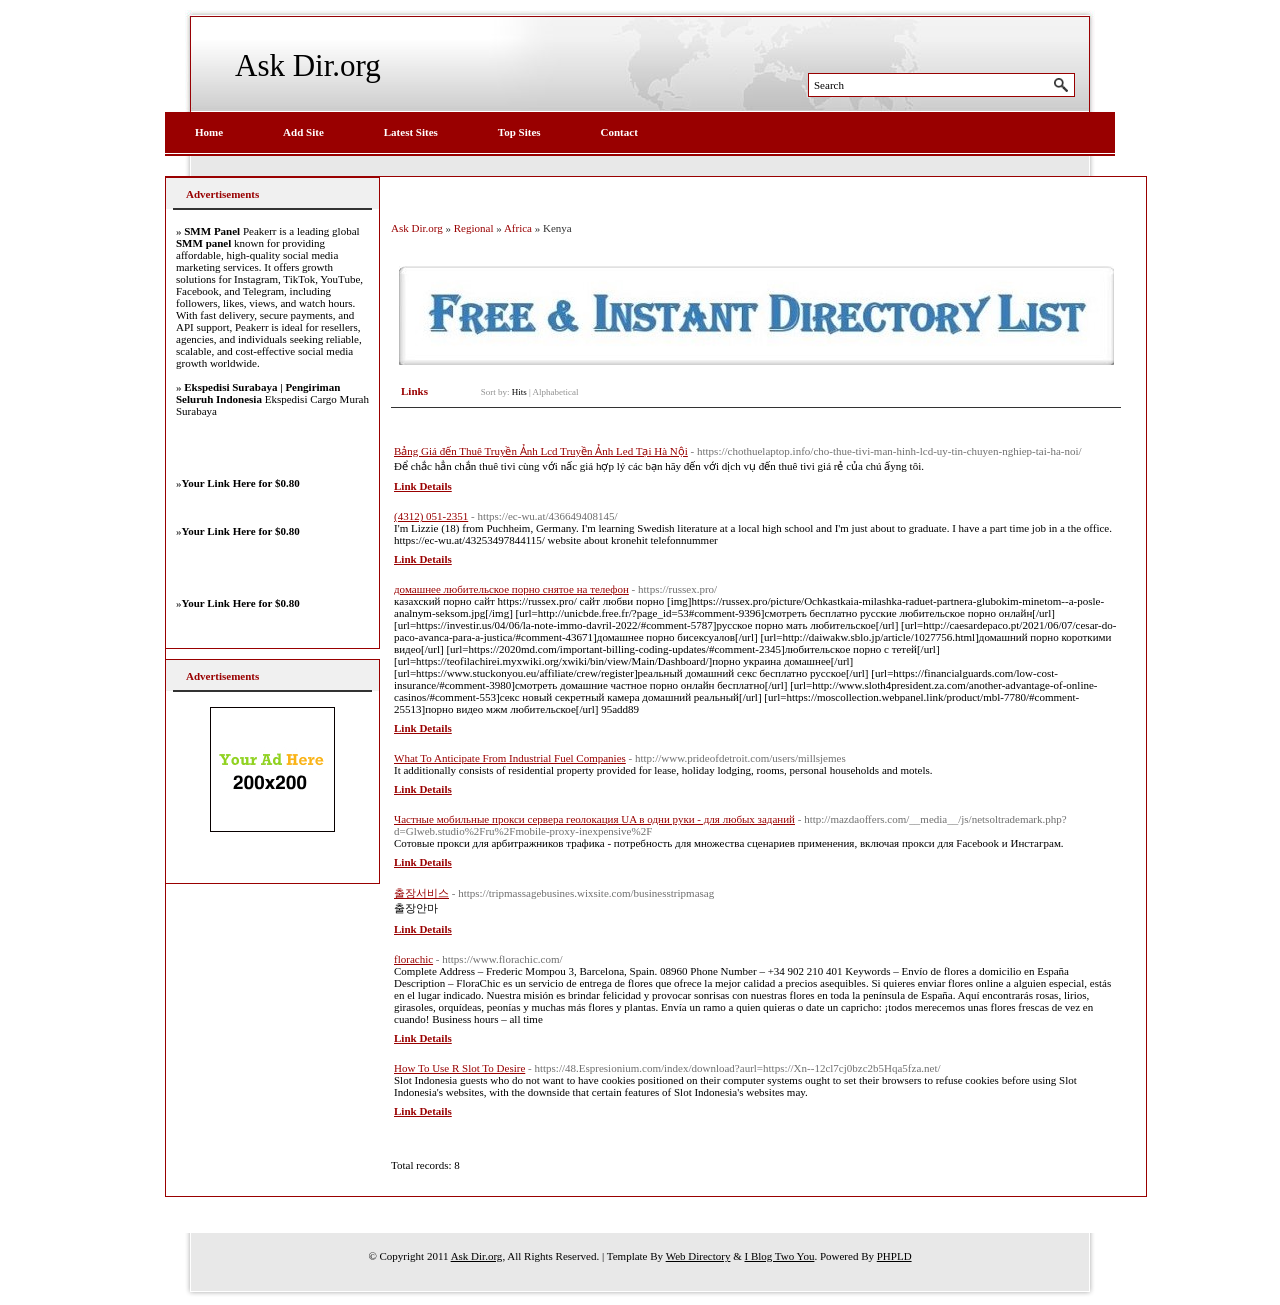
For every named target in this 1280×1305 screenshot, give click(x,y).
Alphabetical (556, 392)
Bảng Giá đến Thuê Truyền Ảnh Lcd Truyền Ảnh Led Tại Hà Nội (541, 451)
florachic (413, 959)
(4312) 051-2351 (431, 516)
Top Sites (519, 132)
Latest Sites (411, 132)
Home (209, 132)
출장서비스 (421, 893)
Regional (474, 228)
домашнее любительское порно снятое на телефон (511, 589)
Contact (619, 132)
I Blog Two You (779, 1256)
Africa (518, 228)
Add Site (303, 132)
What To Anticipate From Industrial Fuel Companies (510, 758)
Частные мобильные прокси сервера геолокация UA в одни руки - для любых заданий (594, 819)
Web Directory (698, 1256)
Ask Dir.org (308, 65)
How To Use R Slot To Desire (459, 1068)
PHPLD (894, 1256)
